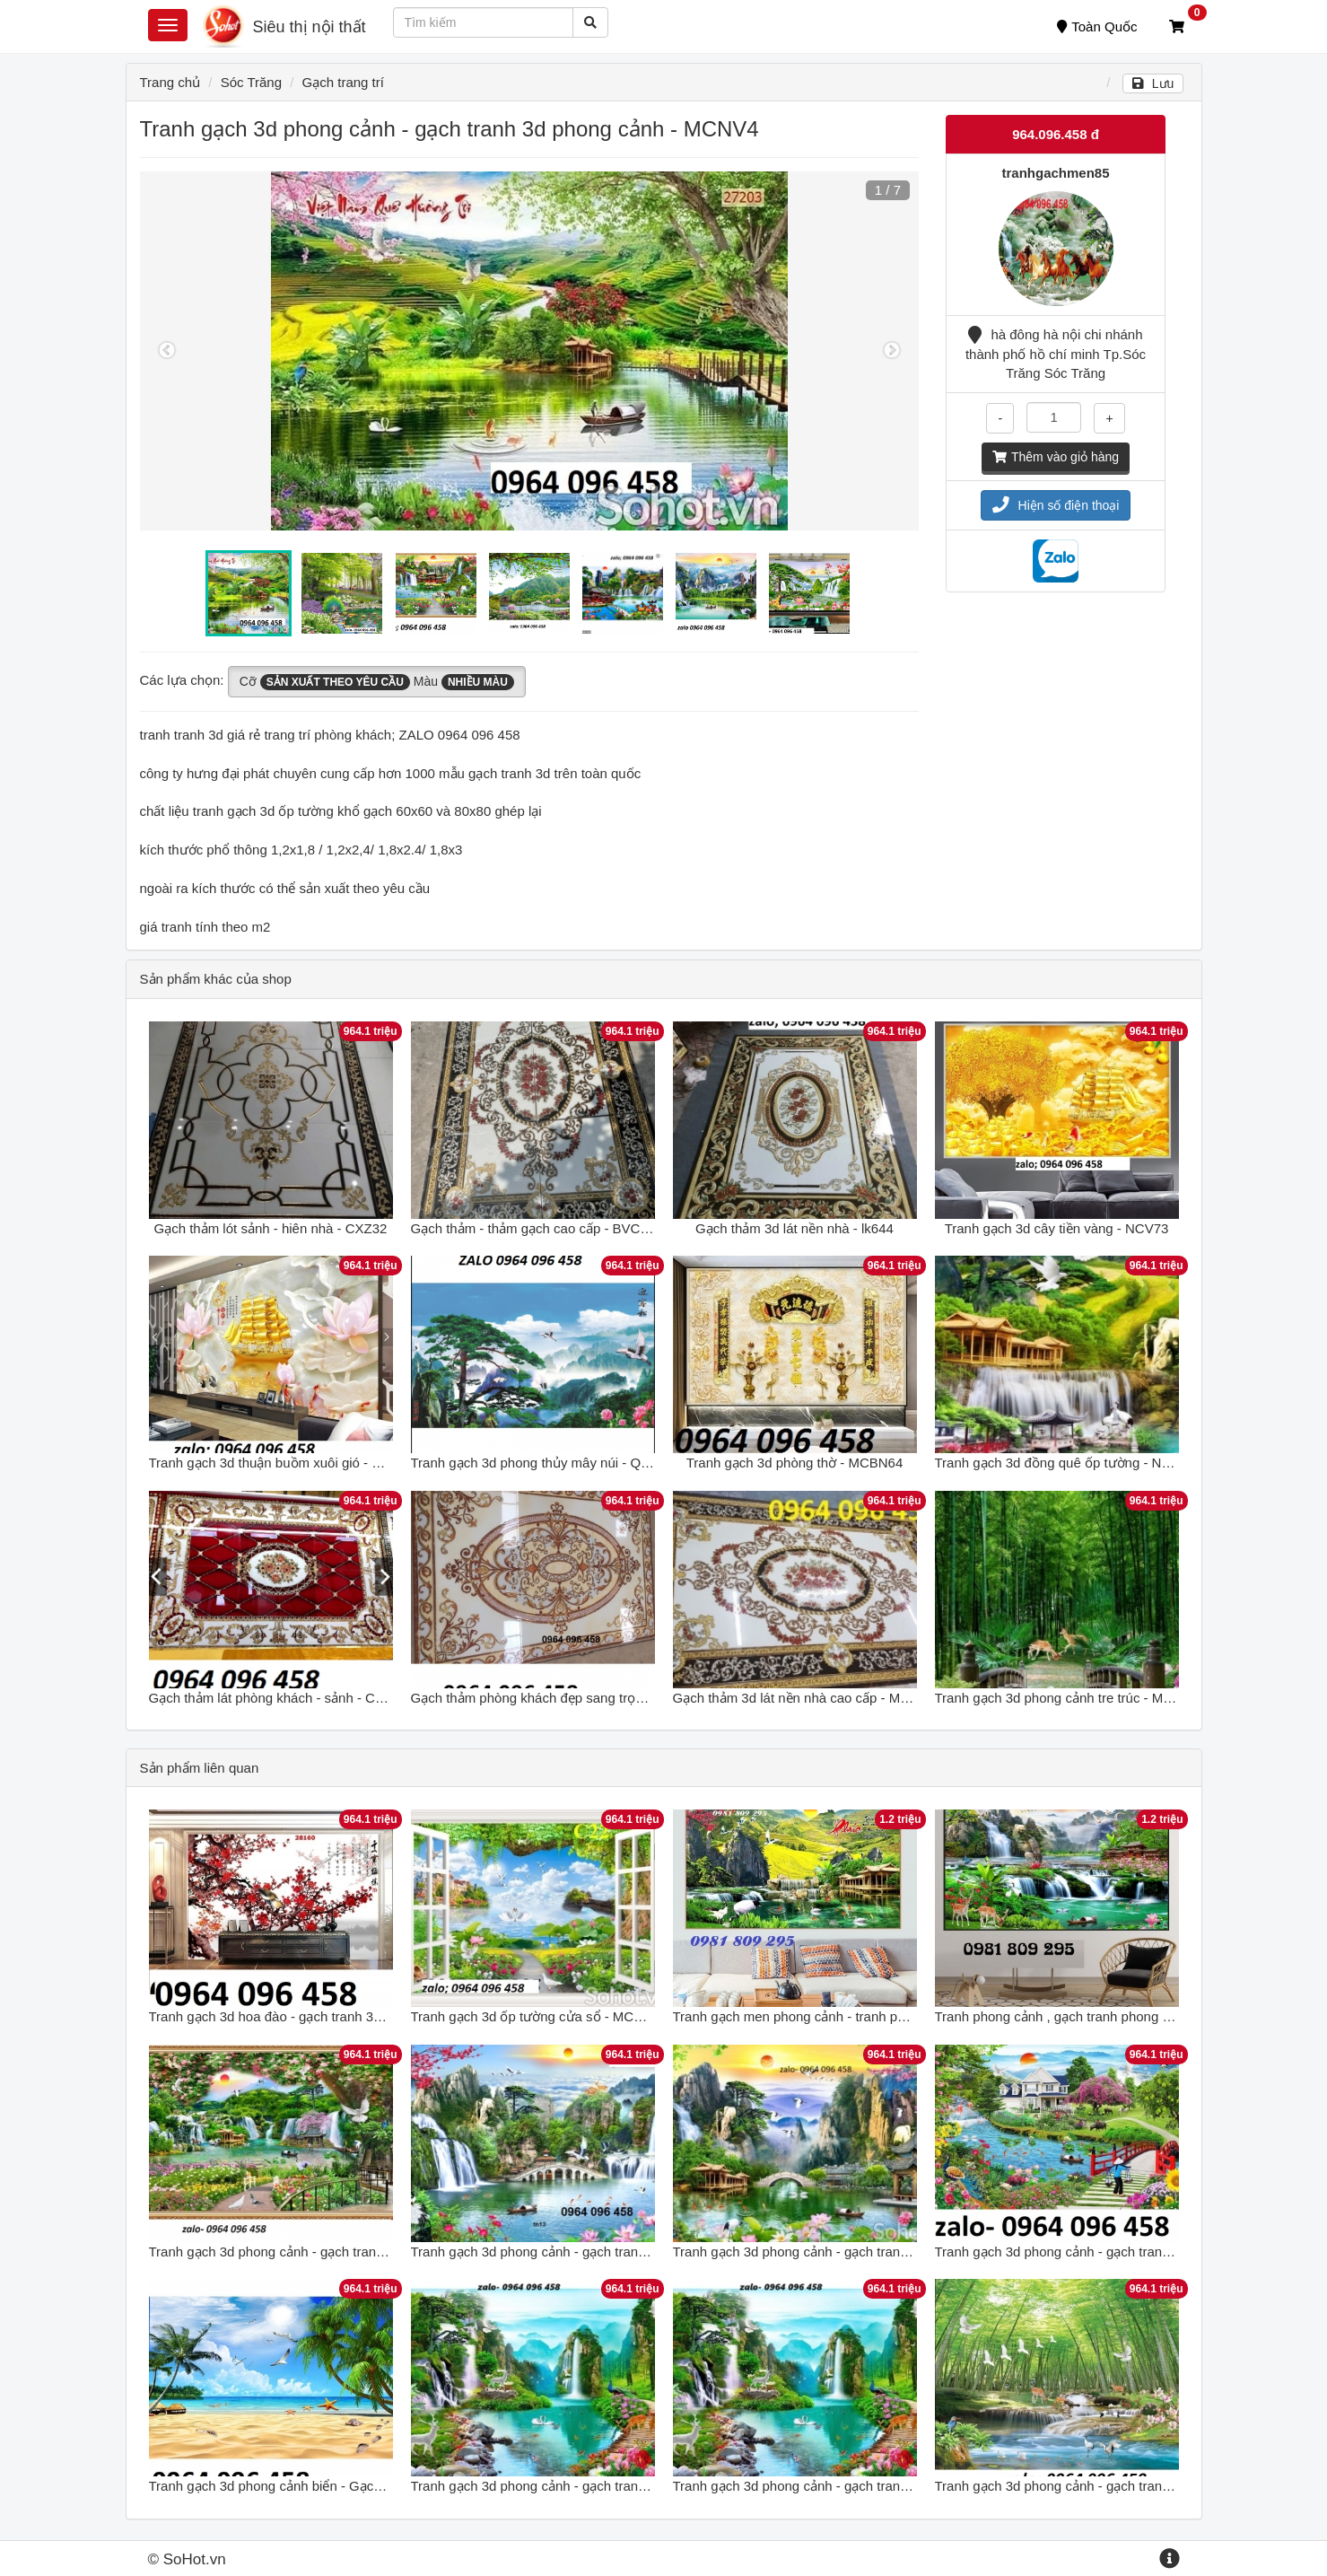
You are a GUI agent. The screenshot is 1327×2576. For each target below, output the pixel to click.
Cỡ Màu (377, 682)
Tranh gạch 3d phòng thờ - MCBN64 (795, 1462)
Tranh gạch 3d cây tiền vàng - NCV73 (1057, 1228)
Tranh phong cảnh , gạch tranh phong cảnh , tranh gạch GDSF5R (1129, 2016)
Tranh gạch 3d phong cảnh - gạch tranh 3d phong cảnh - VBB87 (601, 2251)
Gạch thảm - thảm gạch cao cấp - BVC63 (533, 1228)
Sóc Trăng (251, 82)
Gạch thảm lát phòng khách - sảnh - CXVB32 (283, 1697)
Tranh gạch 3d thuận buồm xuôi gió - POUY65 (287, 1462)
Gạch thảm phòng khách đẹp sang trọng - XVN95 (558, 1697)
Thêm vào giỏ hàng (1055, 457)
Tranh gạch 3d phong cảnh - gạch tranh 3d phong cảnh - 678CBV (343, 2251)
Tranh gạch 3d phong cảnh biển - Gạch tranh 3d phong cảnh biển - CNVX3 (371, 2485)
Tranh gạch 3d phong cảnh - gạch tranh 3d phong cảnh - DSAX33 (868, 2251)
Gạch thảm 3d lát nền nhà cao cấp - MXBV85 (807, 1697)
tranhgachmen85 (1055, 172)
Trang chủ (170, 82)
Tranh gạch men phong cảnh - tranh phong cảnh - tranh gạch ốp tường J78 (896, 2016)
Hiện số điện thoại (1056, 505)
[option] (530, 350)
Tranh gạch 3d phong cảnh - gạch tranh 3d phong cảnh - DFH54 (602, 2485)
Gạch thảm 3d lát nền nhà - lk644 (794, 1228)
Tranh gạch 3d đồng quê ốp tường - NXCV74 (1069, 1462)
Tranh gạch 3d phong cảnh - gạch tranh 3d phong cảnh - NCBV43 (1131, 2251)
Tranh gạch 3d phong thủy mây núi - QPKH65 (547, 1462)
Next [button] (892, 351)
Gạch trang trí (343, 82)
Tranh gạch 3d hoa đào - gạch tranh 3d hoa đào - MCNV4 (321, 2016)
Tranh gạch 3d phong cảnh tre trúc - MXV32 (1065, 1697)
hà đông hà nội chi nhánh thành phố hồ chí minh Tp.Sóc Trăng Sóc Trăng (1055, 354)
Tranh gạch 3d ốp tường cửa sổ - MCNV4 (535, 2016)
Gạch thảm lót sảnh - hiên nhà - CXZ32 (271, 1228)
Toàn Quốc (1097, 26)
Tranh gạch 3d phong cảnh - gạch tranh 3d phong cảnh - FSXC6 (1126, 2485)
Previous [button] (167, 351)
